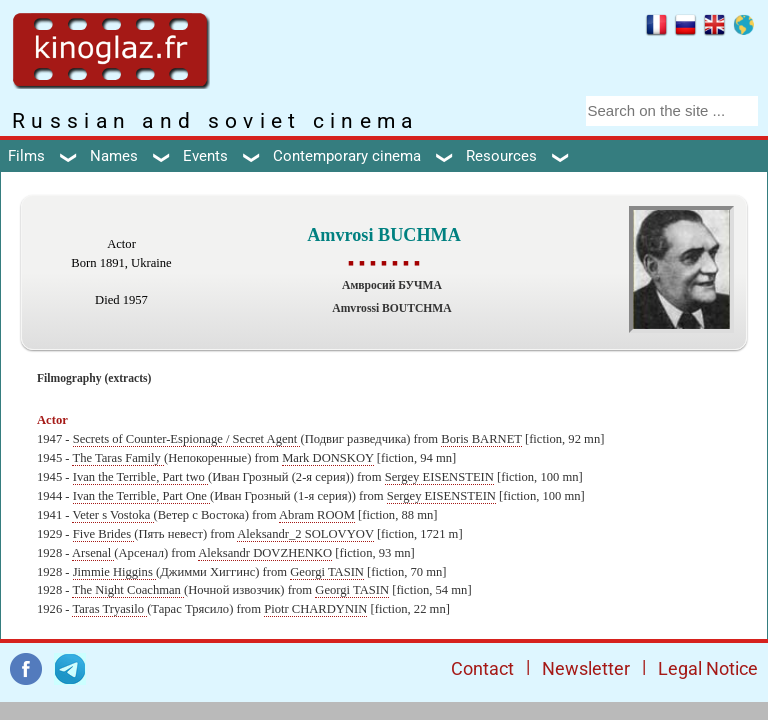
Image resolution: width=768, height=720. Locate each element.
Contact (482, 668)
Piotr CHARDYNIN (315, 609)
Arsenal (93, 553)
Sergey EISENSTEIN (439, 477)
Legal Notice (708, 668)
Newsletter (586, 668)
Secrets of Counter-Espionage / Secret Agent (187, 439)
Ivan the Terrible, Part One (141, 496)
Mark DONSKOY (328, 458)
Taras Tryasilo (109, 609)
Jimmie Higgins (114, 572)
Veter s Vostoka (112, 515)
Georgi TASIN (327, 572)
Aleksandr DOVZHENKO (265, 553)
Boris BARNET (481, 439)
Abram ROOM (317, 515)
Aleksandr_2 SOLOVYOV (305, 534)
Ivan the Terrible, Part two (140, 477)
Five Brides (104, 534)
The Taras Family (118, 458)
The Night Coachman (128, 590)
